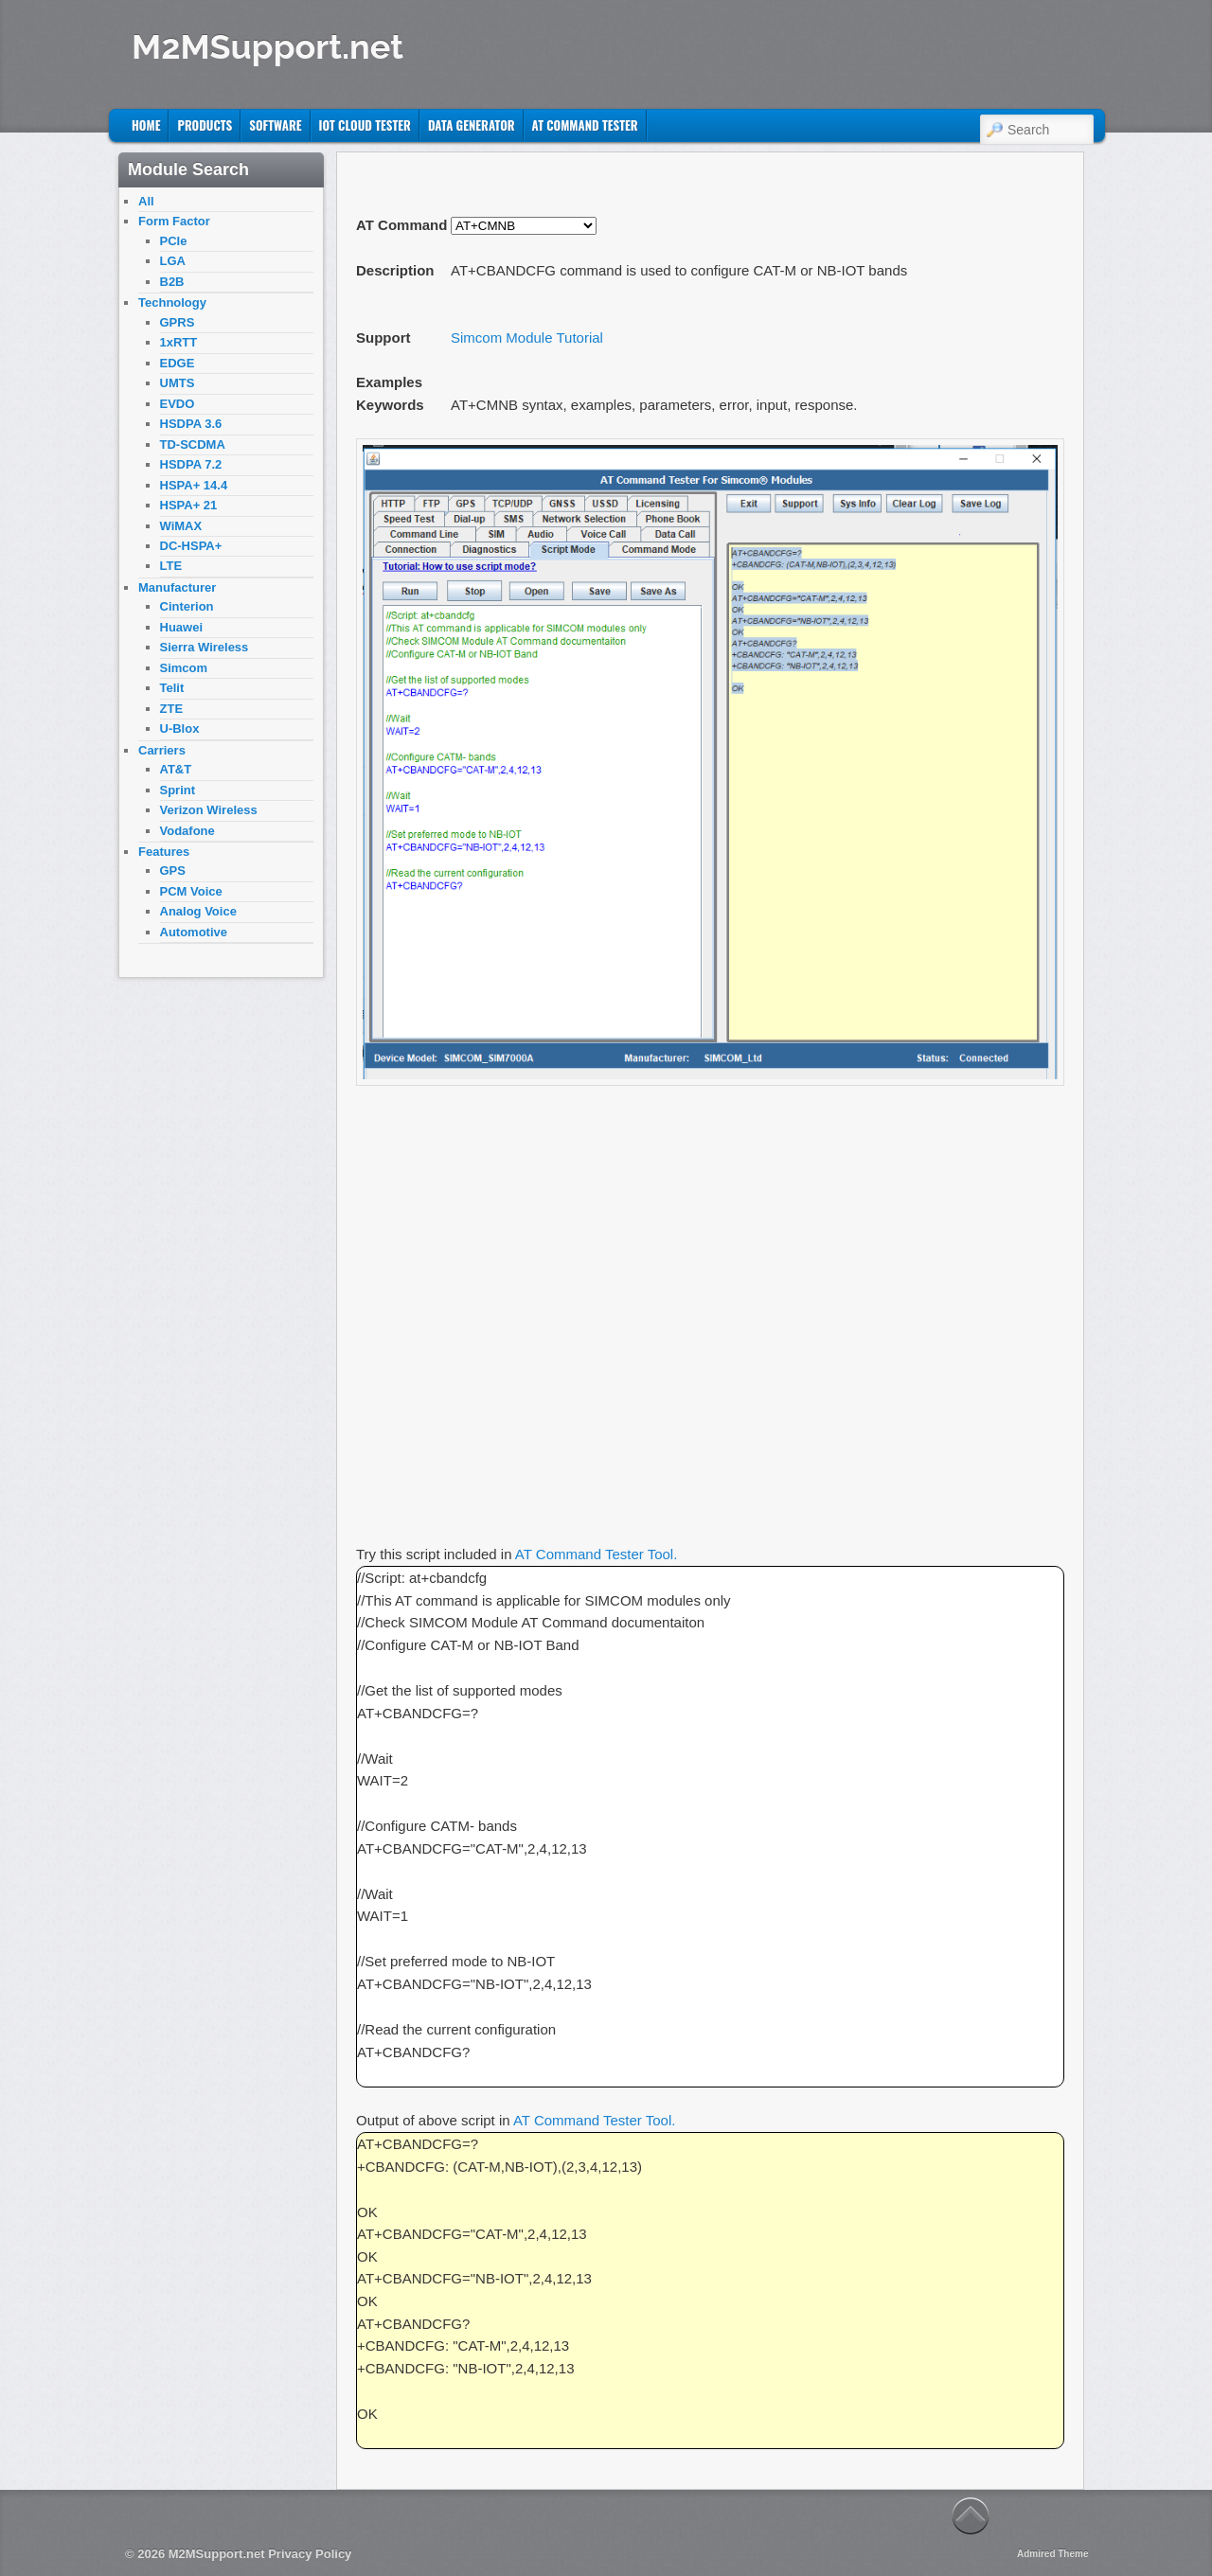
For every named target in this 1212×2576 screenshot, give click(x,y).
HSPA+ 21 (189, 505)
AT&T (176, 769)
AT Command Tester (585, 124)
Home (146, 124)
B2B (172, 282)
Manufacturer (177, 587)
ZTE (172, 709)
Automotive (194, 932)
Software (275, 124)
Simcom (184, 668)
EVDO (177, 404)
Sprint (178, 790)
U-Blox (180, 728)
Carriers (162, 750)
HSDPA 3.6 (191, 424)
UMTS (177, 383)
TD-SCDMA (192, 444)
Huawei (182, 627)
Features (163, 851)
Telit (172, 688)
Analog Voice (198, 911)
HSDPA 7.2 (191, 464)
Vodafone (187, 831)
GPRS (177, 322)
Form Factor (174, 221)
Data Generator (471, 124)
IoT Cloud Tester (365, 124)
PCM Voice (191, 891)
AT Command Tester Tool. (596, 1554)
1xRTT (179, 342)
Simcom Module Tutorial (527, 337)
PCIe (173, 241)
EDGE (177, 363)
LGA (173, 261)
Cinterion (187, 606)
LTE (171, 566)
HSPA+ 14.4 (194, 485)
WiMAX (181, 526)
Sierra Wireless (204, 647)
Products (204, 124)
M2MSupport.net (267, 46)
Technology (172, 302)
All (146, 201)
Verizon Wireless (209, 810)
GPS (173, 870)
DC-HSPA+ (191, 546)
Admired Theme (1053, 2554)
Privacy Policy (309, 2554)
